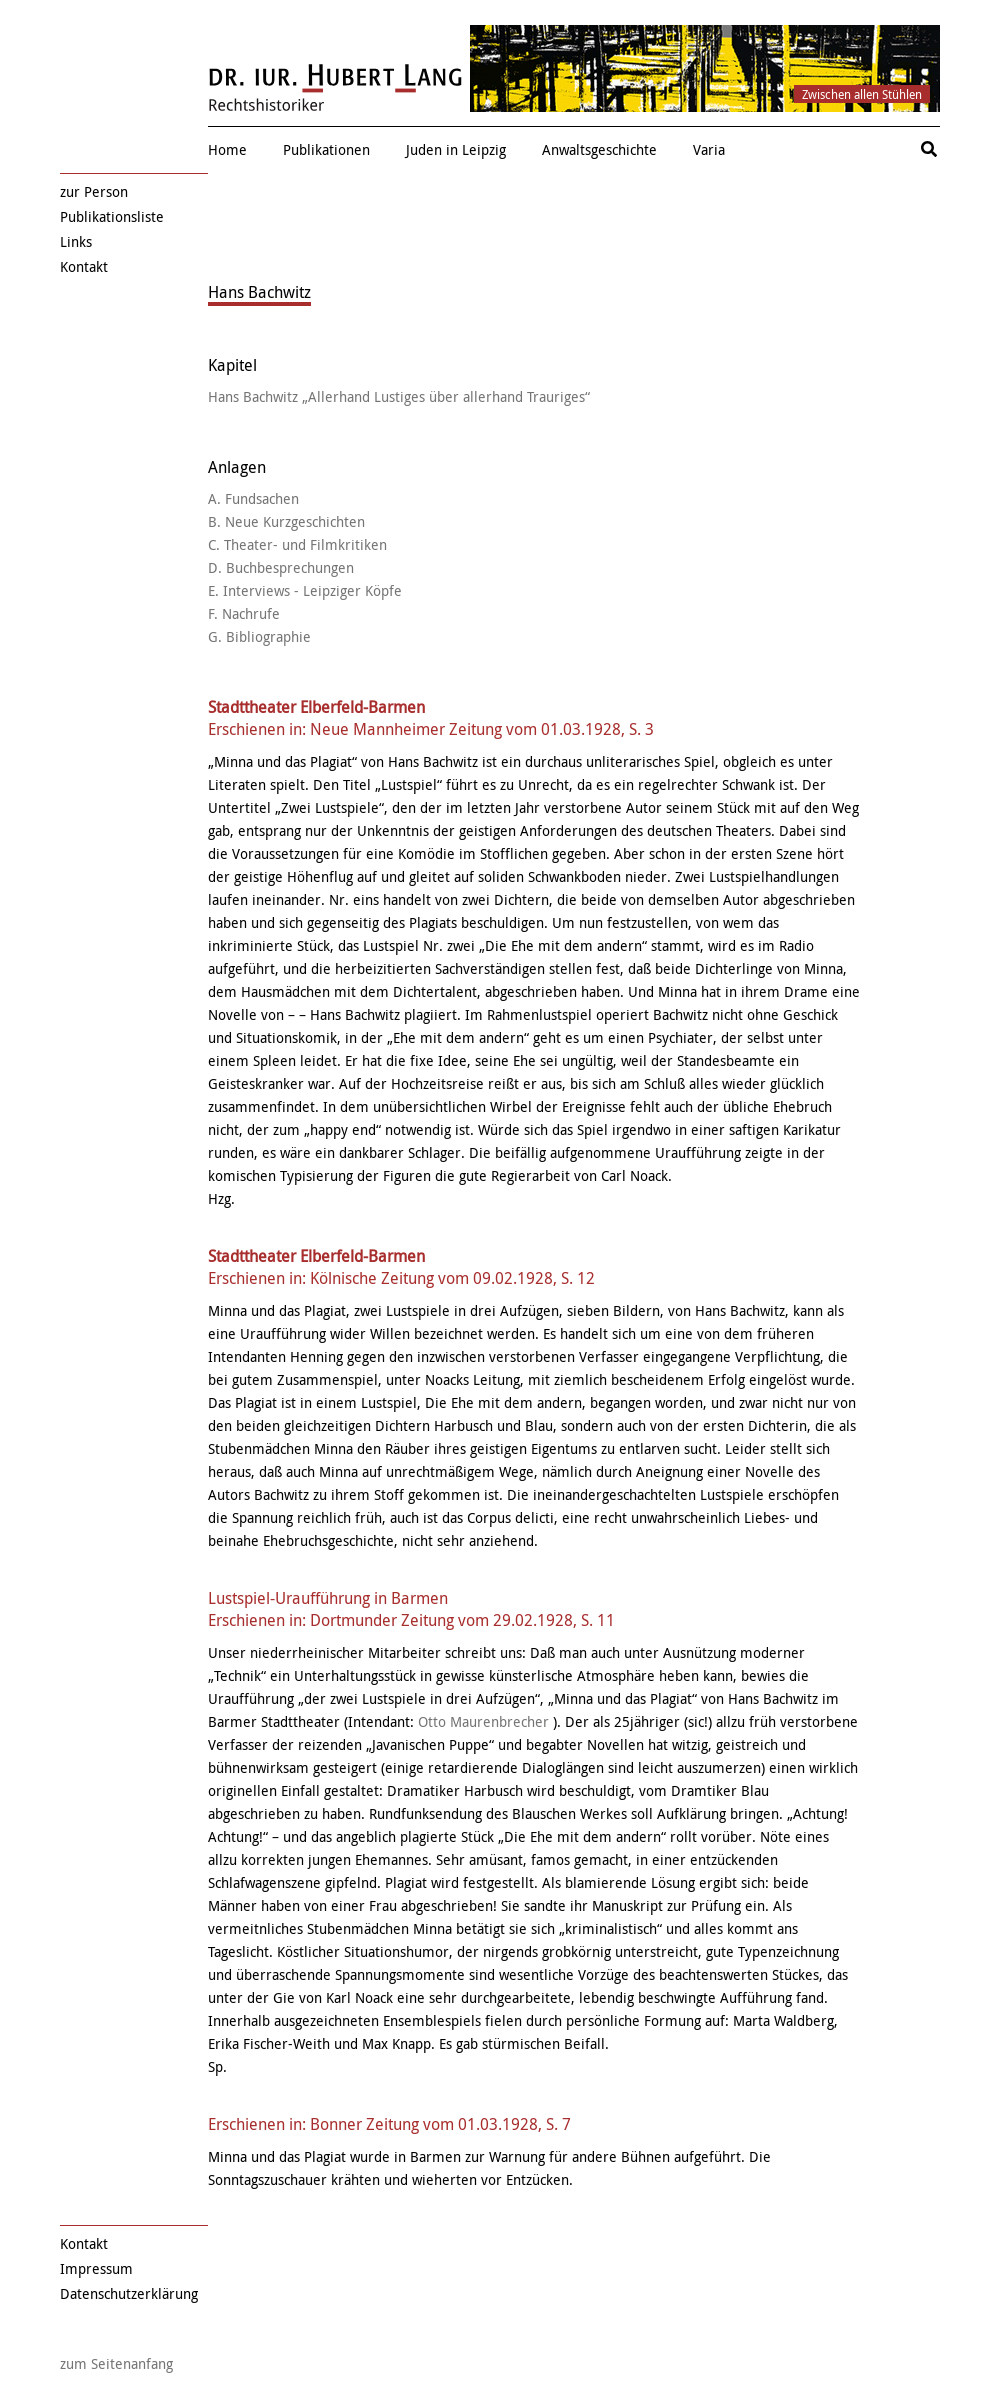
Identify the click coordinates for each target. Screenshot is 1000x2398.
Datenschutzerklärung (129, 2293)
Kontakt (84, 266)
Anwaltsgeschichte (599, 149)
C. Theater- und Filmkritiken (297, 544)
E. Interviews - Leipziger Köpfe (305, 590)
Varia (709, 149)
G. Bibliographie (259, 636)
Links (76, 241)
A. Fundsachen (253, 498)
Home (227, 149)
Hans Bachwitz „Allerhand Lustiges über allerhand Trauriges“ (399, 396)
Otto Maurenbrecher (483, 1721)
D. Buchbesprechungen (281, 567)
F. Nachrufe (244, 613)
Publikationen (326, 149)
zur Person (94, 191)
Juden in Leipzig (456, 149)
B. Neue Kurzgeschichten (286, 521)
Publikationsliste (112, 216)
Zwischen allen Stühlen (862, 94)
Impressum (96, 2268)
